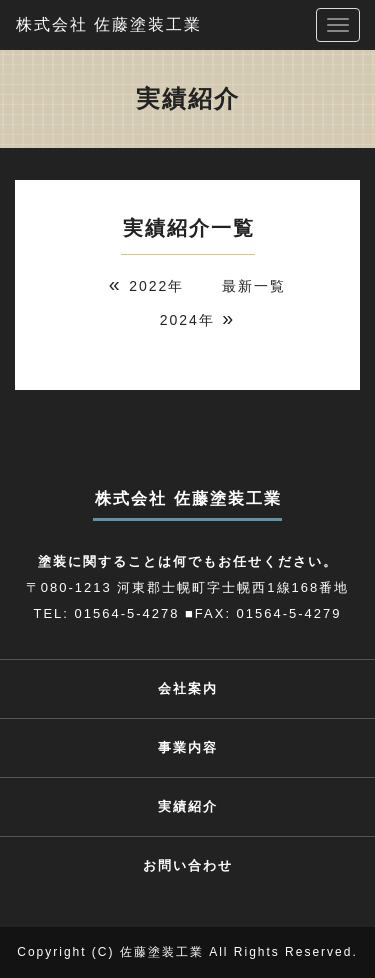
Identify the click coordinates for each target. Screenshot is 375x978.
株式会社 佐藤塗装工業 (109, 24)
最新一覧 (254, 286)
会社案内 (188, 688)
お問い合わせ (188, 865)
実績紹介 (188, 806)
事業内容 (188, 747)
